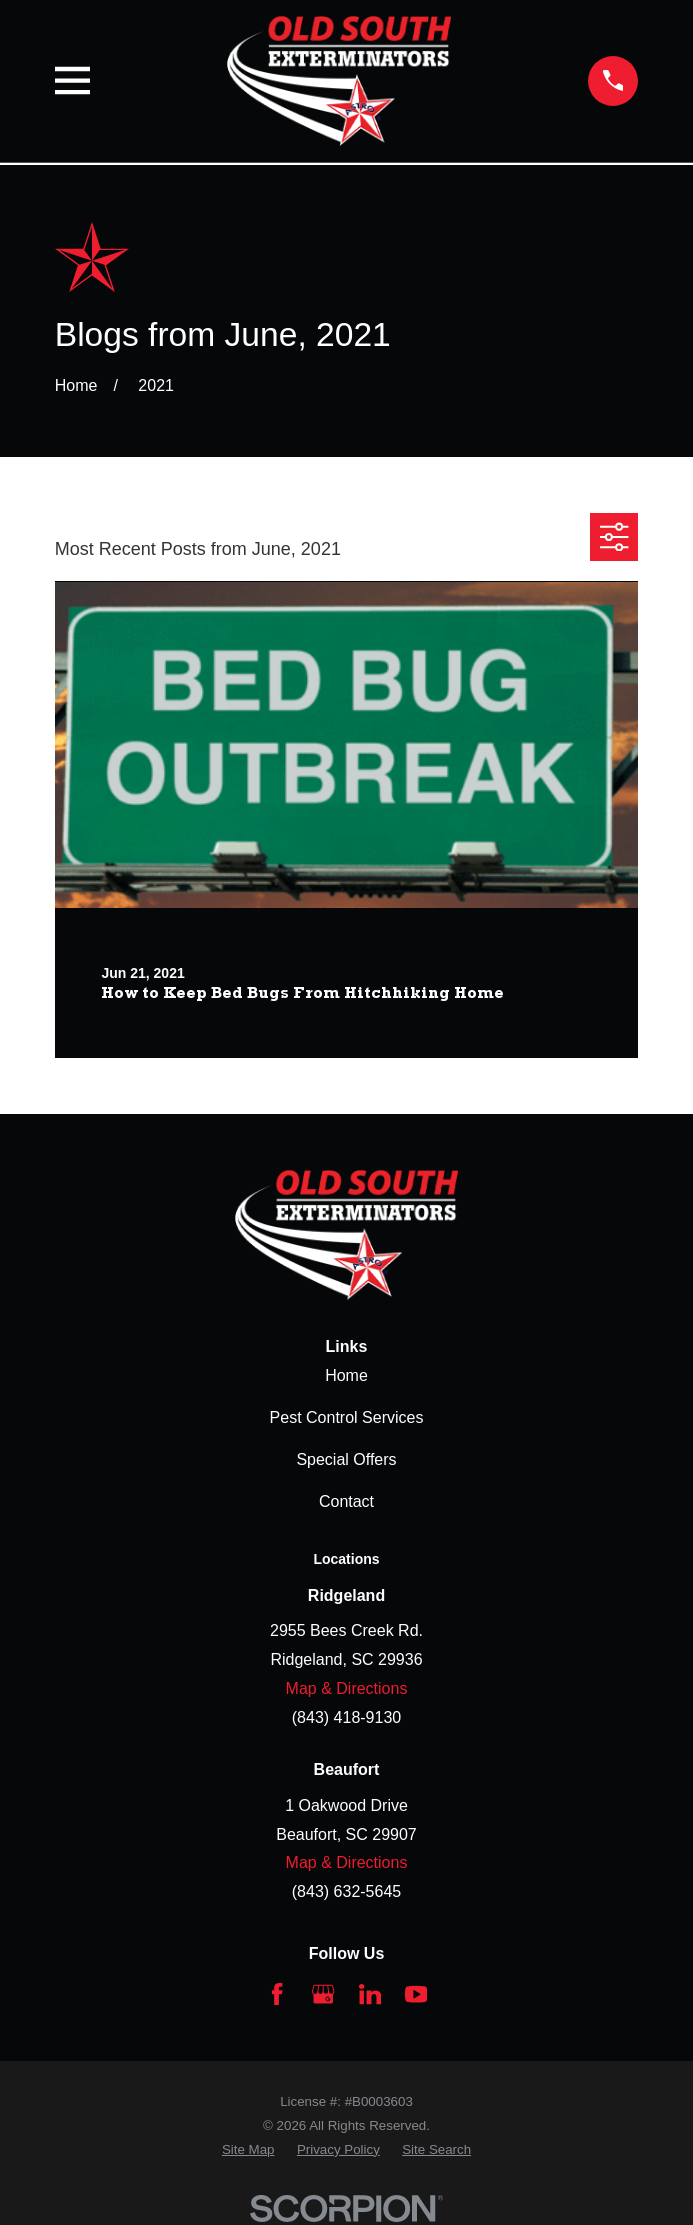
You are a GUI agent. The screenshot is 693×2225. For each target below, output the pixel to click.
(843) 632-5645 (346, 1891)
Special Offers (346, 1459)
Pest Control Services (347, 1417)
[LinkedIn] (370, 1994)
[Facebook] (277, 1994)
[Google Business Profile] (323, 1994)
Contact (346, 1501)
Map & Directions (347, 1688)
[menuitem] (248, 2150)
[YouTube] (416, 1994)
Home (346, 1375)
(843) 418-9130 (346, 1717)
